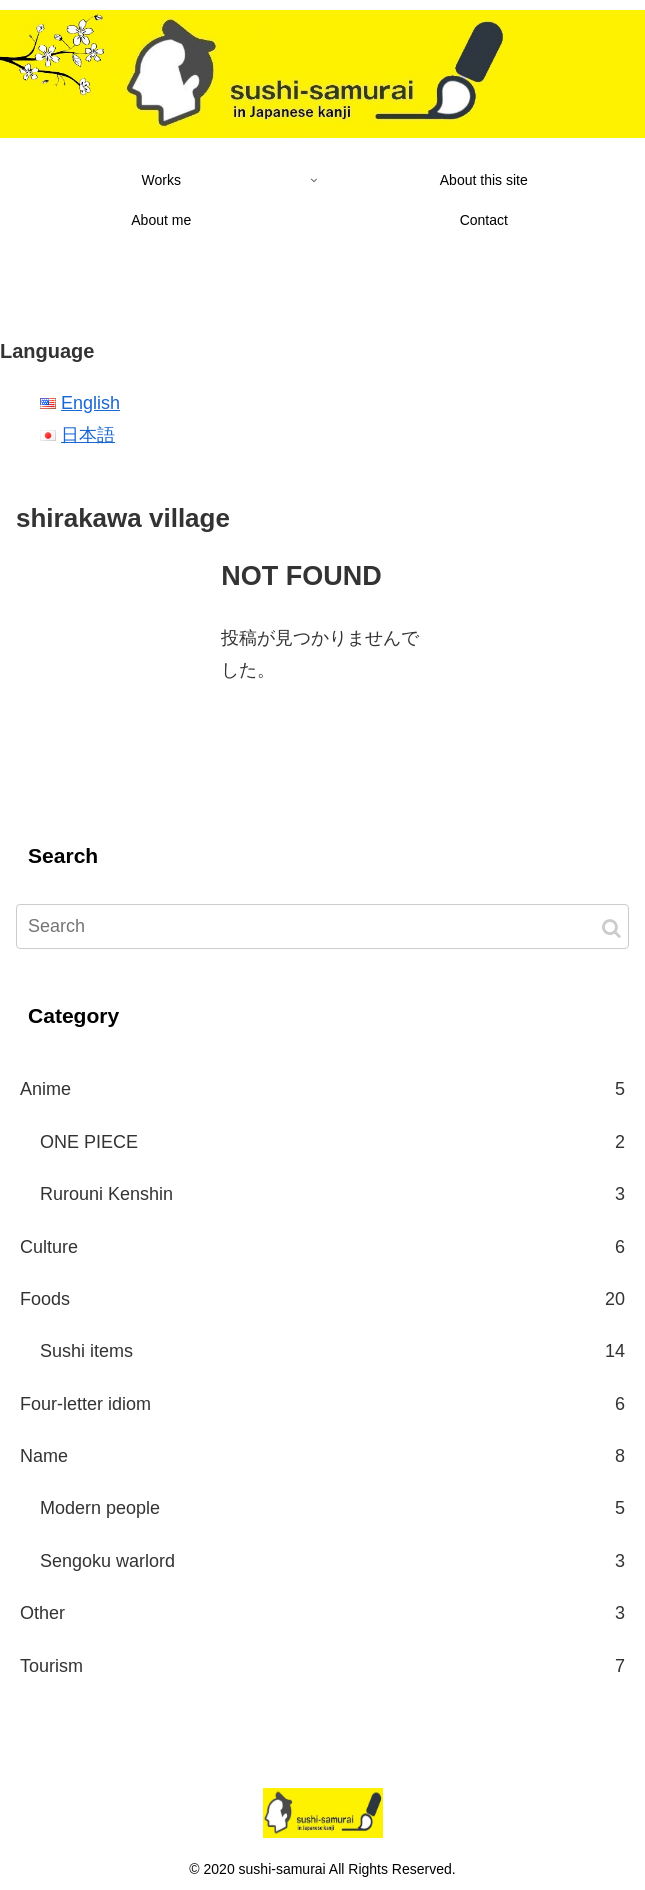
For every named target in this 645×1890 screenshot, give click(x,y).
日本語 (88, 435)
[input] (322, 926)
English (90, 403)
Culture (322, 1247)
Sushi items (332, 1351)
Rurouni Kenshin (332, 1194)
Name (322, 1456)
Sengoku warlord (332, 1561)
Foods (322, 1299)
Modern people (332, 1508)
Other (322, 1613)
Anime (322, 1089)
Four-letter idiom (322, 1404)
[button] (611, 928)
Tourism (322, 1666)
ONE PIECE (332, 1142)
